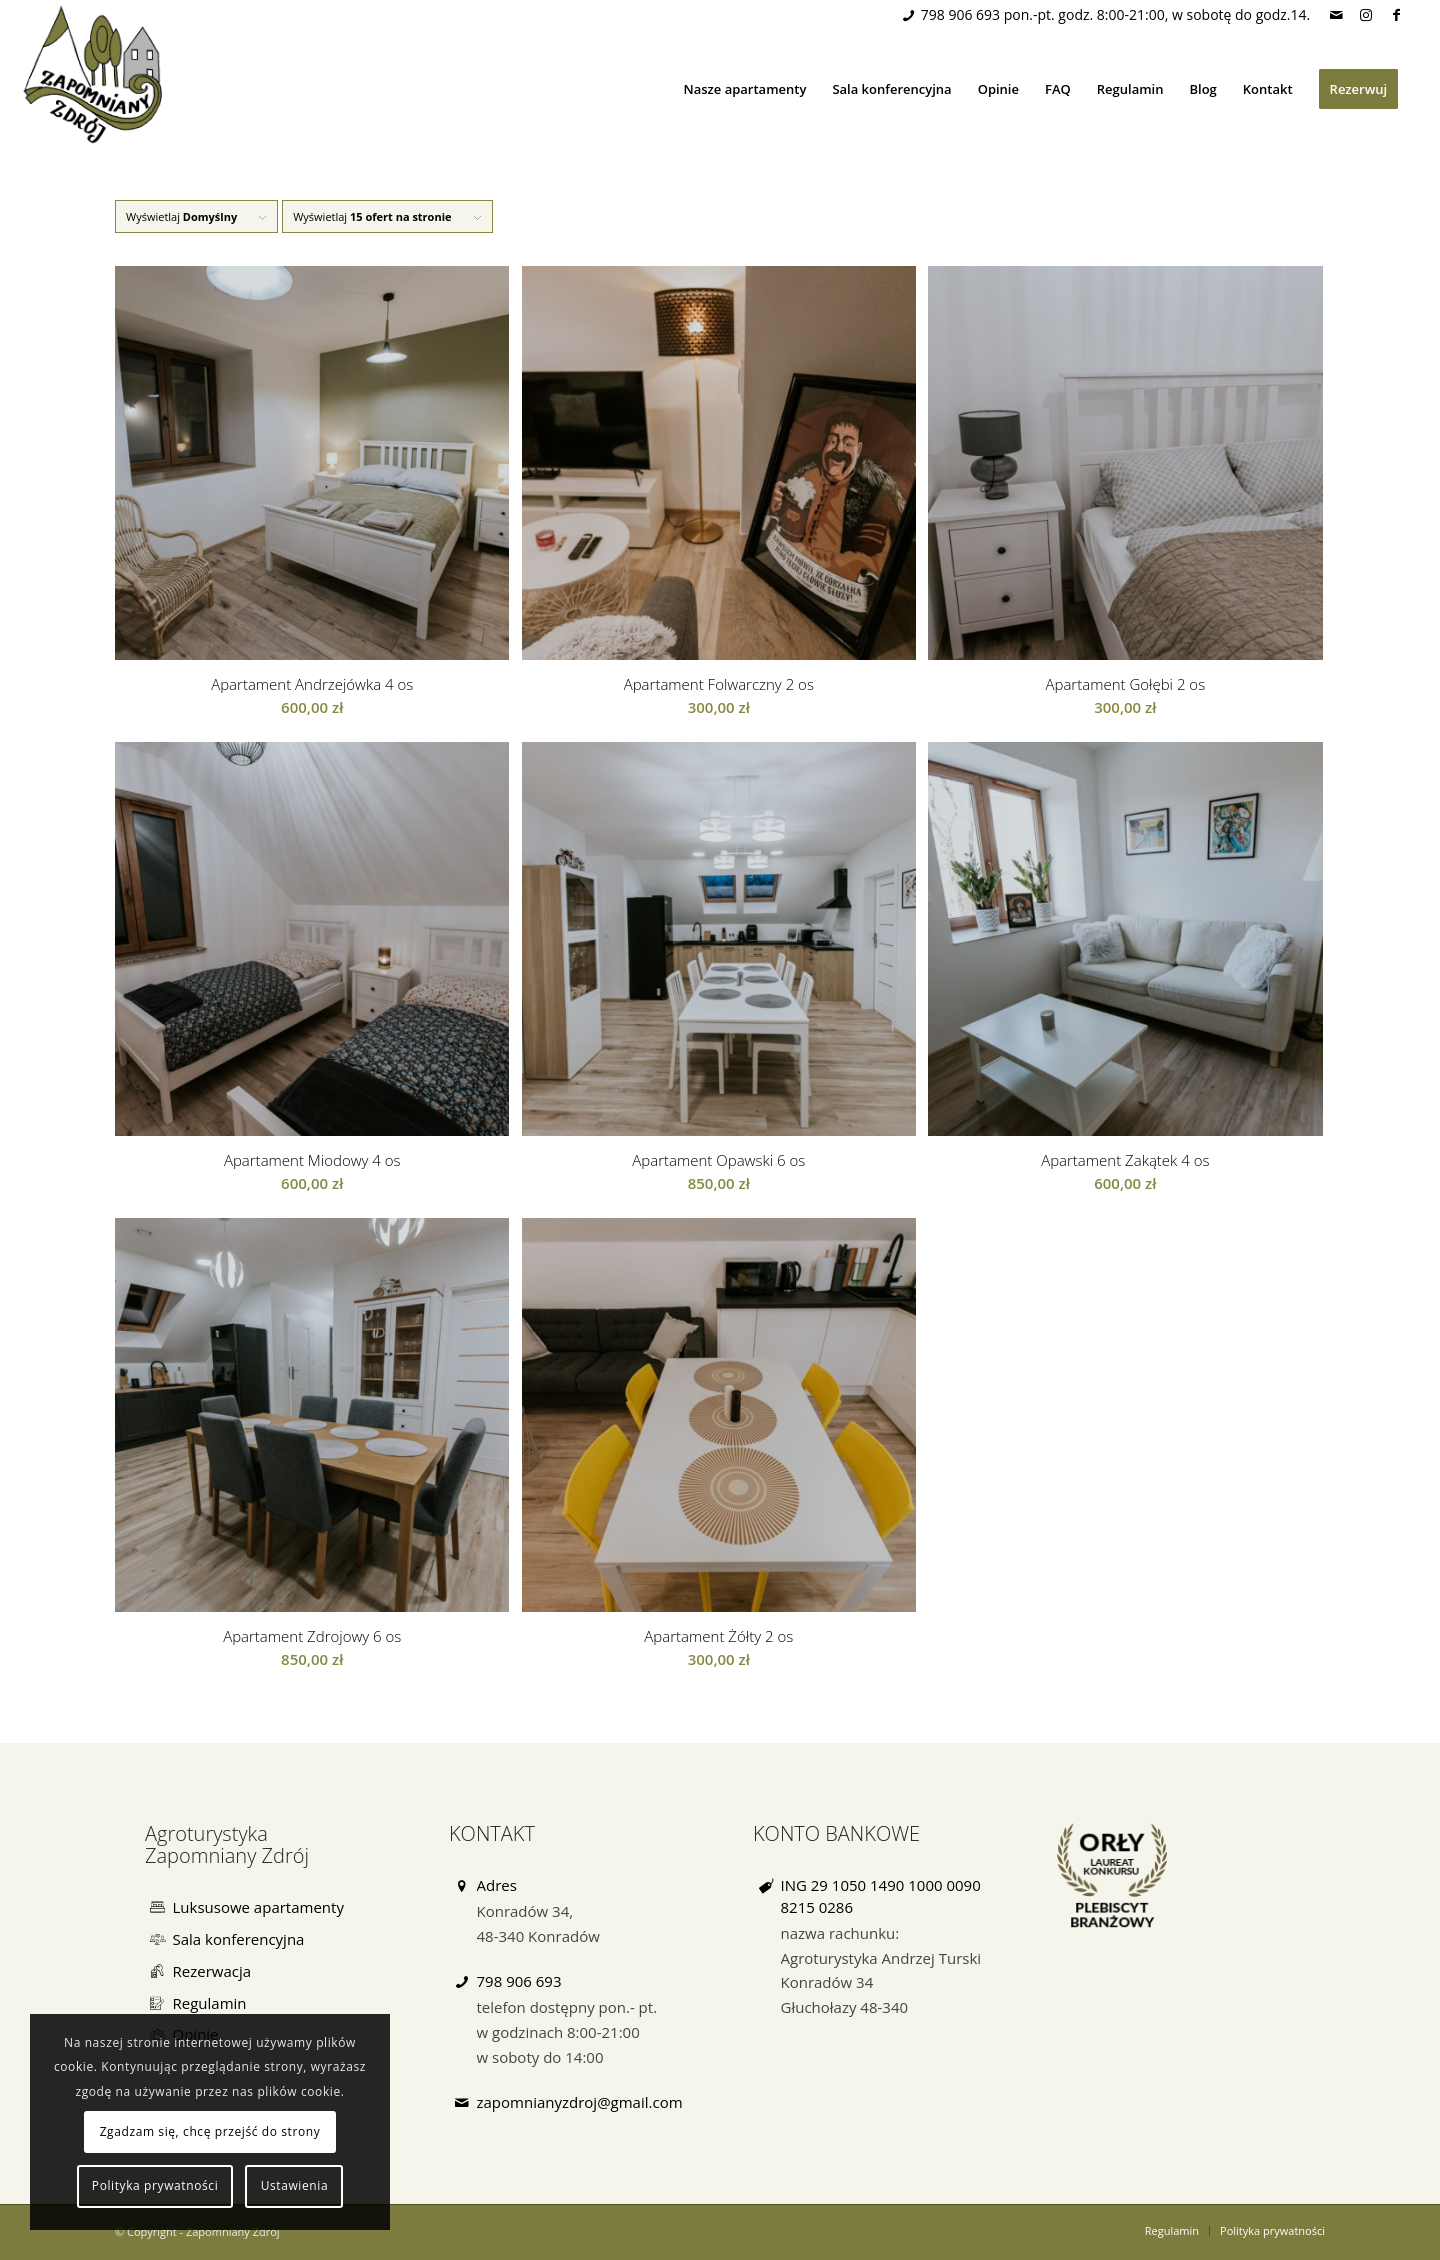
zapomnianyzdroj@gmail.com (580, 2102)
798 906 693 (960, 14)
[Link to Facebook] (1396, 15)
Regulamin (210, 2003)
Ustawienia (295, 2185)
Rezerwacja (212, 1971)
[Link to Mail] (1336, 15)
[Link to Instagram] (1366, 15)
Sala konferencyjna (239, 1939)
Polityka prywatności (155, 2185)
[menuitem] (745, 89)
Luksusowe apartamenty (258, 1907)
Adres (497, 1885)
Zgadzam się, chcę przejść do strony (210, 2131)
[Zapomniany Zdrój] (96, 74)
